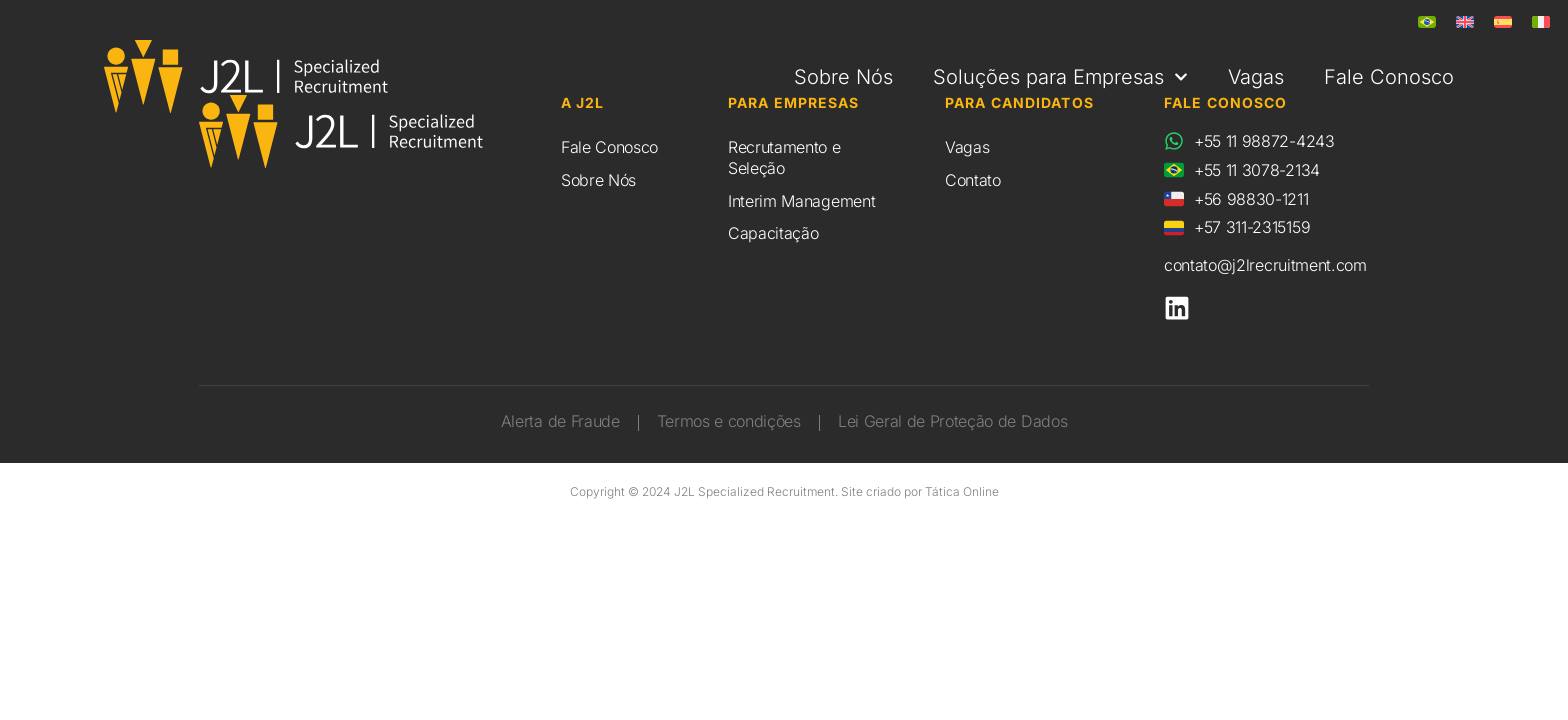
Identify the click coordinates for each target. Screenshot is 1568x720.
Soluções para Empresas (1060, 77)
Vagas (1256, 77)
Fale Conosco (1389, 77)
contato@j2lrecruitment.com (1265, 265)
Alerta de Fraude (560, 422)
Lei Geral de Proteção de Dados (952, 422)
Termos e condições (729, 422)
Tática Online (962, 491)
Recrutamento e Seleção (784, 157)
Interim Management (801, 201)
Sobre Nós (843, 77)
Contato (973, 180)
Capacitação (773, 233)
